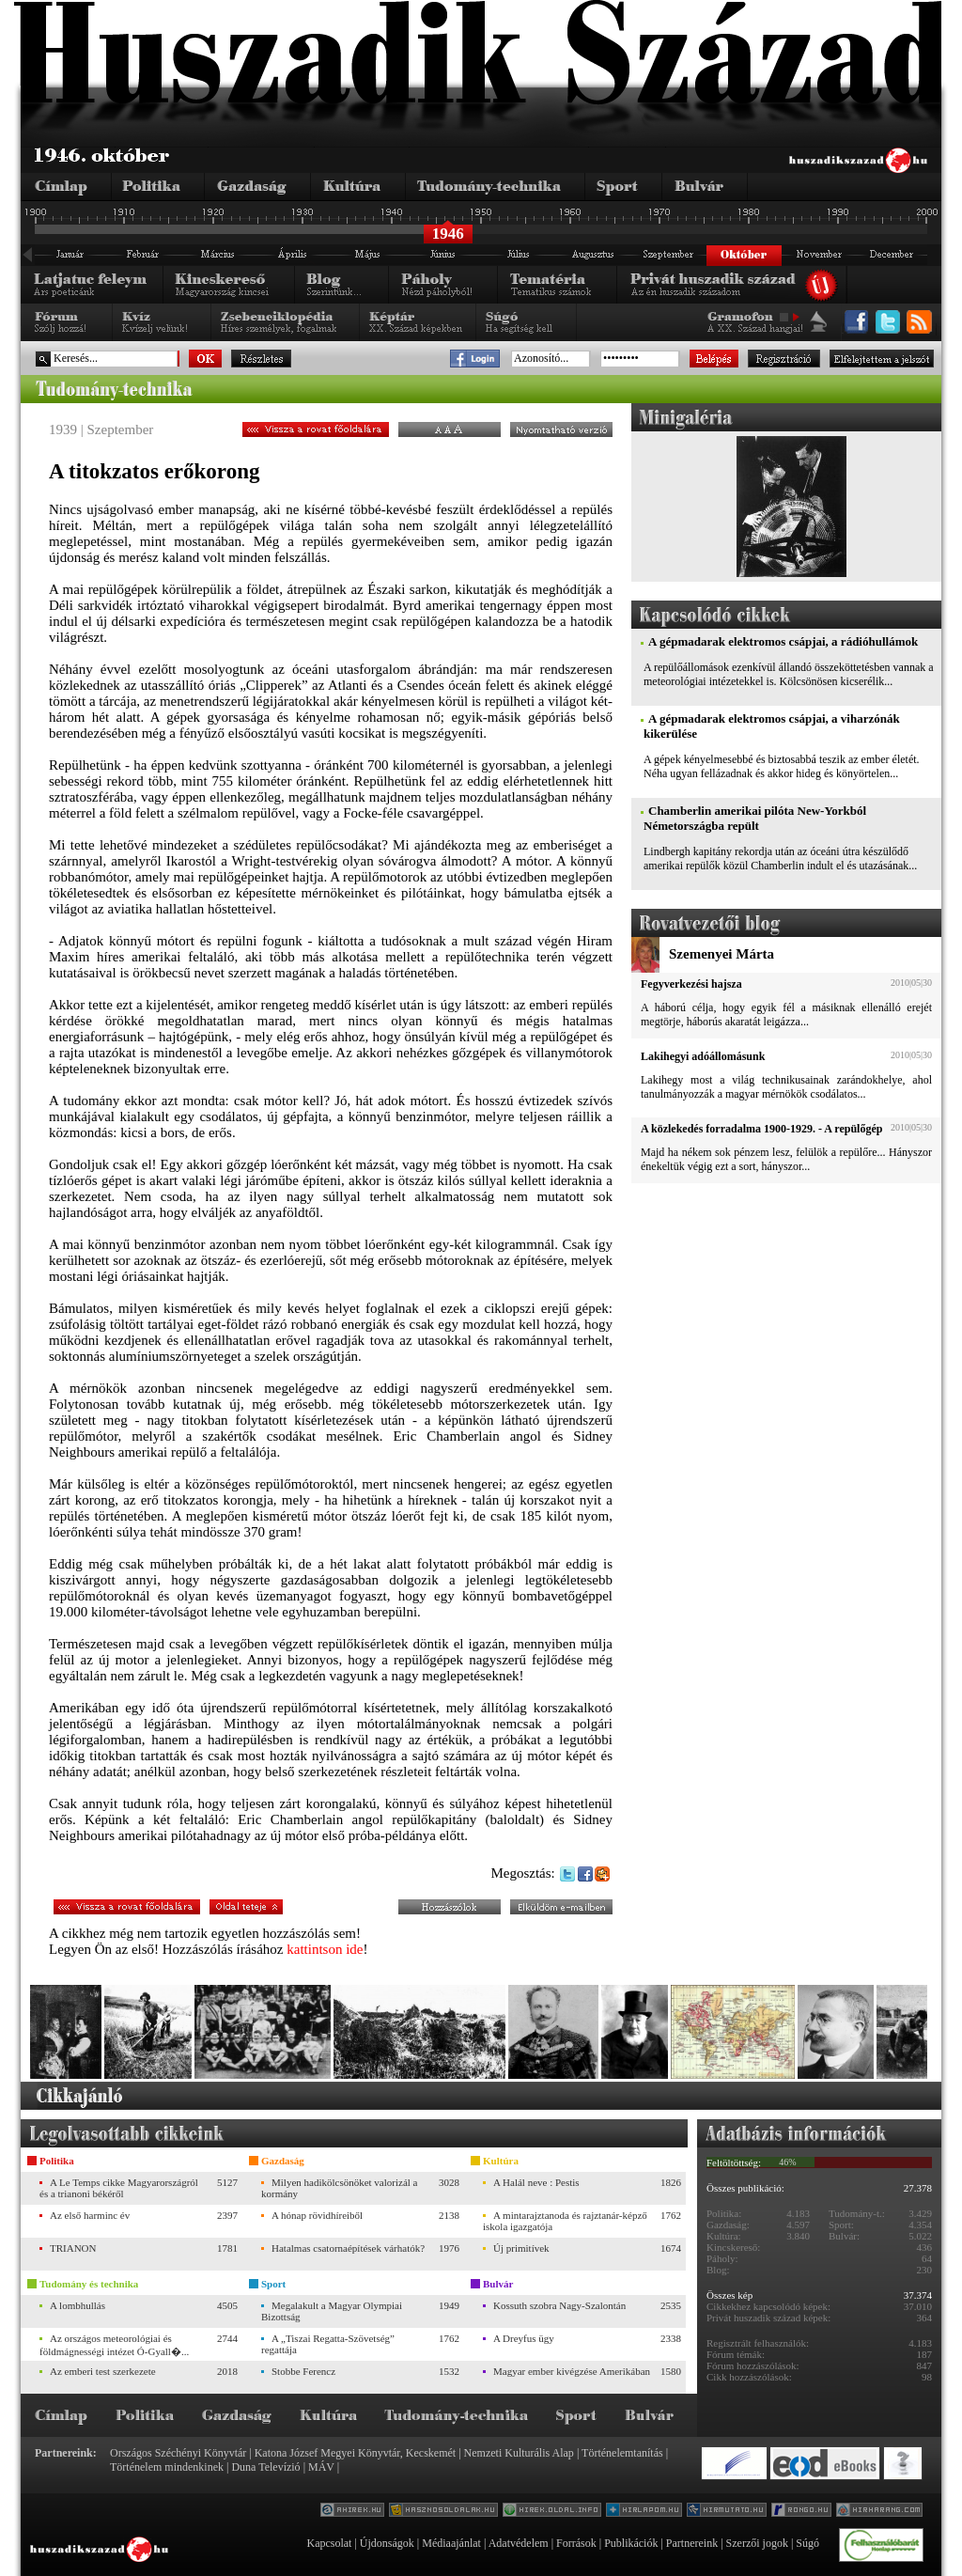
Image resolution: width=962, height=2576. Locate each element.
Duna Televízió (265, 2467)
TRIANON (73, 2248)
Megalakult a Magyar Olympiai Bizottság (331, 2311)
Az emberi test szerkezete (103, 2371)
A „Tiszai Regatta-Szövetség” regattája (328, 2344)
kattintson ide (325, 1949)
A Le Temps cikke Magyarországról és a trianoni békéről (118, 2188)
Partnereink (692, 2543)
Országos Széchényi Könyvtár (178, 2452)
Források (576, 2543)
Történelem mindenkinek (167, 2467)
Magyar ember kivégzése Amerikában (571, 2371)
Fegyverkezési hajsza (691, 984)
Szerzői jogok (757, 2543)
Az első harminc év (90, 2215)
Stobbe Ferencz (303, 2371)
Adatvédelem (519, 2543)
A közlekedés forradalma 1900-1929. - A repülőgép (761, 1128)
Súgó (807, 2543)
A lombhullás (77, 2305)
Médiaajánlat (451, 2543)
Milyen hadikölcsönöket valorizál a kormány (339, 2188)
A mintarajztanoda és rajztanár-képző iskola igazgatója (565, 2220)
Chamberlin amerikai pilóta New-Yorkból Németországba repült (755, 818)
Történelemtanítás (622, 2452)
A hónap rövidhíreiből (317, 2215)
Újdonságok (387, 2543)
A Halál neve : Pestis (536, 2182)
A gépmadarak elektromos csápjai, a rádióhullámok (783, 641)
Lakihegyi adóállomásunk (703, 1056)
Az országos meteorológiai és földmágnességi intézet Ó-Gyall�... (114, 2345)
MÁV (321, 2467)
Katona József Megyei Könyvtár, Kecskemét (355, 2452)
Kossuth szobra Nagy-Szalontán (559, 2305)
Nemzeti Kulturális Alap (519, 2452)
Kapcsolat (328, 2543)
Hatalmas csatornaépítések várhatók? (348, 2248)
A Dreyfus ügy (523, 2338)
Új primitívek (521, 2248)
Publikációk (631, 2543)
